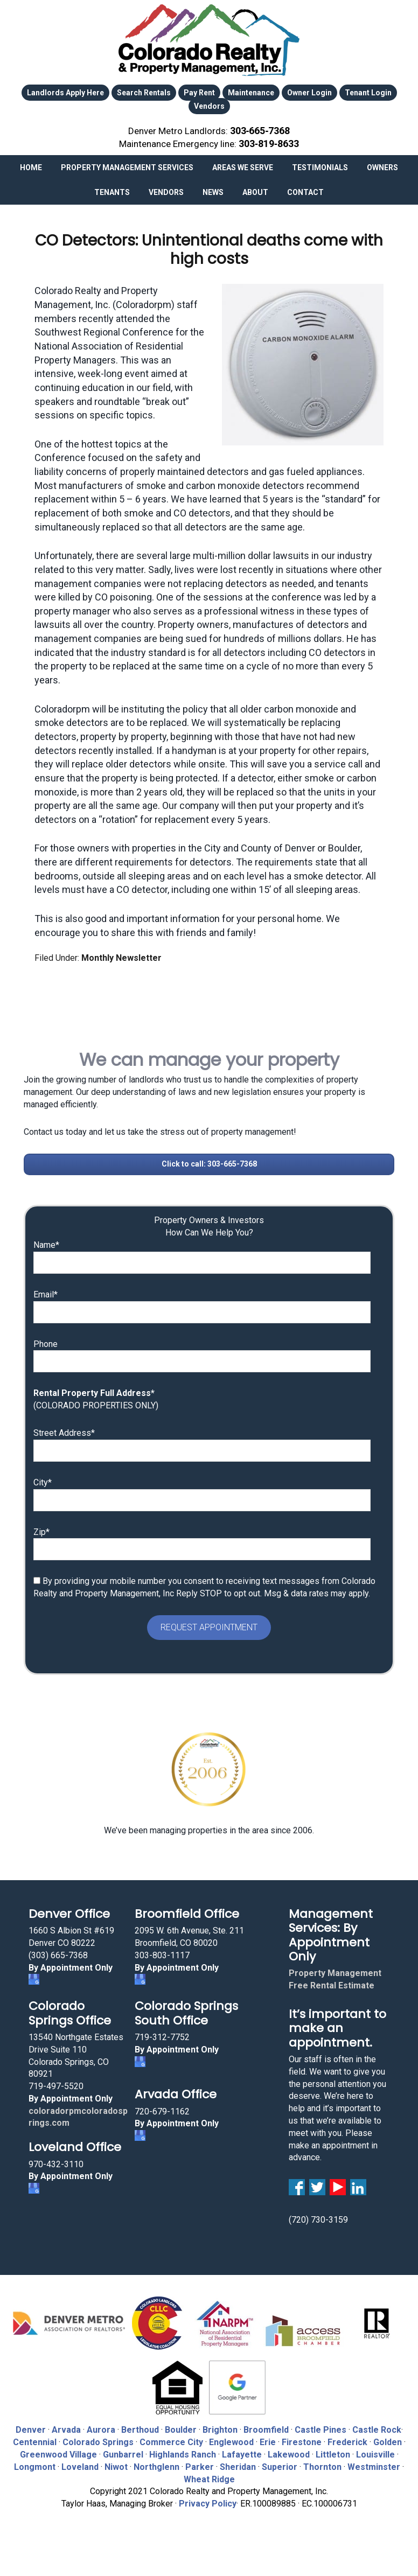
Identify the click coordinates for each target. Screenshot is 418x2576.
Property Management (335, 1970)
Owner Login (309, 92)
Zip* (41, 1528)
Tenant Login (368, 92)
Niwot (116, 2464)
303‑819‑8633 (268, 140)
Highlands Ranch (182, 2451)
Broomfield (266, 2426)
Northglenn (156, 2464)
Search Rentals (144, 92)
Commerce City (172, 2439)
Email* (45, 1291)
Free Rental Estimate (331, 1982)
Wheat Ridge (209, 2475)
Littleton (333, 2451)
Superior (279, 2464)
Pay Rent (199, 92)
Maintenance (251, 92)
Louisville (375, 2451)
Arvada (66, 2426)
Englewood (231, 2439)
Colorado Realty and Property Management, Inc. (209, 40)
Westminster (373, 2464)
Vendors (209, 105)
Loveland (80, 2464)
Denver (31, 2426)
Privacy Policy (207, 2500)
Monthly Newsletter (121, 955)
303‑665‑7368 (260, 128)
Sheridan (238, 2464)
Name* (46, 1242)
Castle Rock (376, 2426)
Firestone (302, 2439)
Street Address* (64, 1430)
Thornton (322, 2464)
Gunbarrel (123, 2451)
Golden (387, 2439)
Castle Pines (320, 2426)
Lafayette (242, 2451)
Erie (268, 2439)
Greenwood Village (58, 2451)
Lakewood (289, 2451)
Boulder (181, 2426)
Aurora (101, 2426)
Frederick (347, 2439)
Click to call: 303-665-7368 (209, 1160)
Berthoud (140, 2426)
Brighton (220, 2426)
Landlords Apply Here (65, 92)
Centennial (35, 2439)
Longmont (34, 2464)
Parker (199, 2464)
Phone (45, 1340)
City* (42, 1479)
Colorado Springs (98, 2439)
